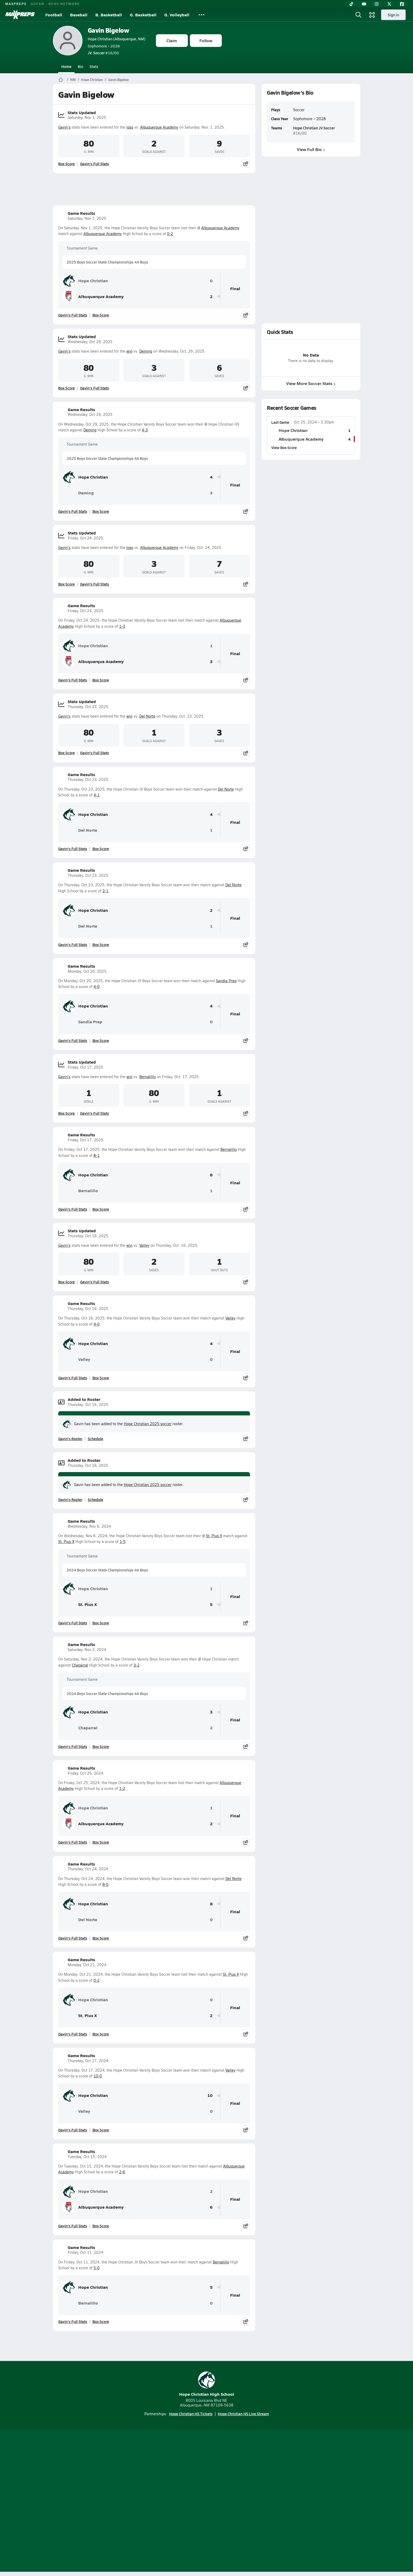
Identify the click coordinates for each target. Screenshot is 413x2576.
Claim (171, 40)
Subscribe (144, 2501)
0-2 (170, 233)
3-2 (137, 1665)
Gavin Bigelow (108, 30)
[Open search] (358, 15)
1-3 (122, 626)
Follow (205, 40)
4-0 (97, 986)
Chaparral (80, 1665)
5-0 (97, 2267)
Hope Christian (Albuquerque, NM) (116, 38)
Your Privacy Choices (283, 2501)
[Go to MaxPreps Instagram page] (206, 2480)
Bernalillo (147, 1076)
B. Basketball (108, 15)
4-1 (97, 794)
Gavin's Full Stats (94, 163)
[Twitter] (389, 4)
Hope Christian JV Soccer (314, 127)
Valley (144, 1245)
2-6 (122, 2171)
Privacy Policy (173, 2501)
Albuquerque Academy (159, 127)
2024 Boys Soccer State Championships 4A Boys (107, 1569)
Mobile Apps (117, 2501)
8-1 (97, 1155)
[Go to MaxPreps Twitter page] (225, 2480)
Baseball (78, 15)
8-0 (105, 1884)
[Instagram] (376, 4)
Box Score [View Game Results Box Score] (100, 315)
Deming (145, 351)
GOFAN (37, 4)
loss (129, 127)
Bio (80, 66)
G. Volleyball (176, 15)
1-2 (122, 1788)
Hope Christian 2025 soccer (147, 1423)
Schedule (95, 1438)
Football (53, 15)
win (129, 351)
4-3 (145, 429)
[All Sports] (201, 15)
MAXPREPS (16, 4)
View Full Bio (311, 149)
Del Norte (147, 716)
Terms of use (205, 2501)
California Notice (240, 2501)
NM (73, 79)
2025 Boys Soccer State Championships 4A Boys (107, 262)
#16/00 (103, 52)
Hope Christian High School (206, 2384)
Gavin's (64, 127)
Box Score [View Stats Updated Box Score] (66, 163)
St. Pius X (214, 1535)
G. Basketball (143, 15)
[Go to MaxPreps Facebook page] (244, 2480)
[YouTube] (364, 4)
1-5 (123, 1541)
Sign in (393, 14)
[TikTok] (351, 4)
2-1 (105, 890)
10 (210, 2095)
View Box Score (284, 447)
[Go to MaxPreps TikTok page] (168, 2480)
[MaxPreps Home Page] (61, 79)
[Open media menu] (372, 15)
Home (66, 66)
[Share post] (246, 163)
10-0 (98, 2075)
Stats (94, 66)
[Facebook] (402, 4)
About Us (91, 2501)
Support (320, 2501)
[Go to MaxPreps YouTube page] (187, 2480)
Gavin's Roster (70, 1438)
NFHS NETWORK (64, 4)
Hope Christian (92, 79)
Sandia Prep (226, 980)
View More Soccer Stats (311, 383)
